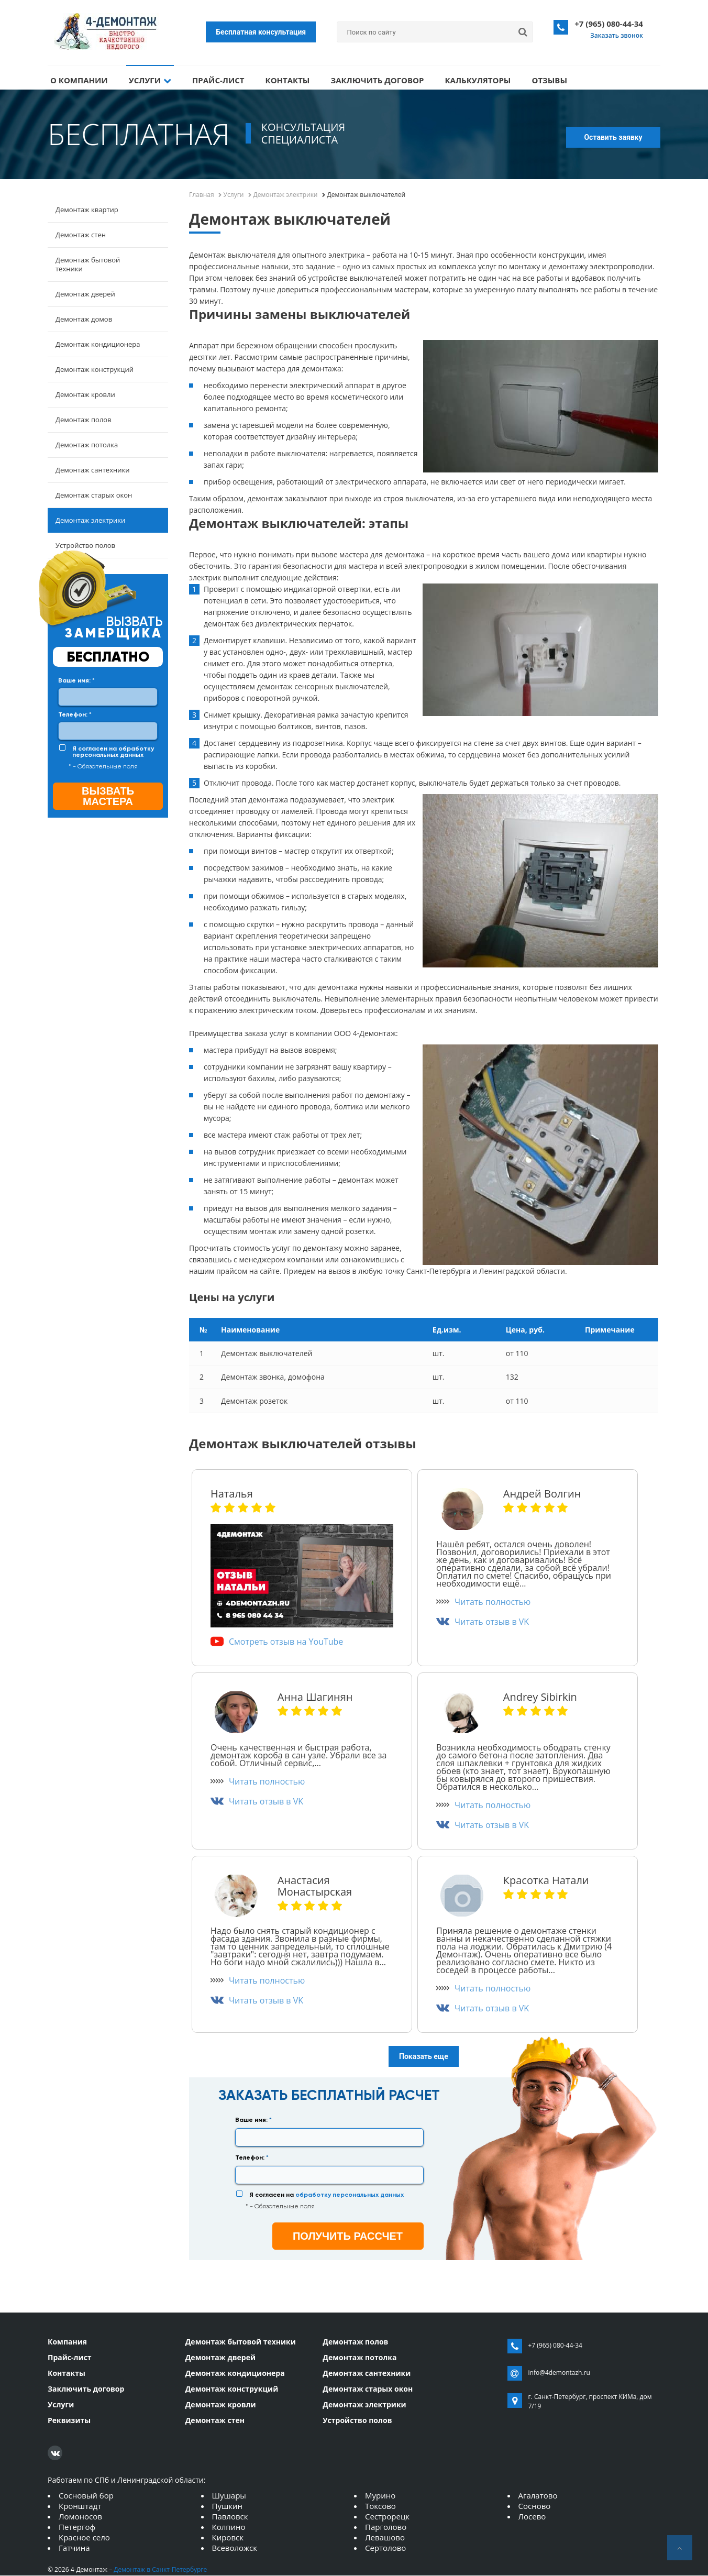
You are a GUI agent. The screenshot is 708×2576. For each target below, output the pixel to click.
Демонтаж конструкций (95, 370)
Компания (67, 2342)
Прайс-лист (218, 80)
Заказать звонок (616, 35)
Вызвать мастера (108, 797)
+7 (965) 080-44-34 (608, 23)
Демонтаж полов (84, 420)
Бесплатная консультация (261, 32)
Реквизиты (69, 2420)
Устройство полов (85, 546)
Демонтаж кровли (85, 395)
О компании (79, 80)
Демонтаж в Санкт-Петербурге (160, 2570)
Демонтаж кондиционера (98, 344)
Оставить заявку (613, 138)
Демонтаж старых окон (94, 495)
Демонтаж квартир (87, 210)
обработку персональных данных (113, 752)
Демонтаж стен (81, 235)
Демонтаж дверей (85, 294)
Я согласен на (113, 752)
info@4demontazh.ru (559, 2372)
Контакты (288, 80)
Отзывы (549, 80)
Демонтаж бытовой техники (88, 265)
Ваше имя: (76, 681)
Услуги (150, 80)
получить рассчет (348, 2236)
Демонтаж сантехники (92, 470)
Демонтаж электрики (90, 520)
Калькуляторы (478, 80)
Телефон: (75, 715)
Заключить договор (377, 80)
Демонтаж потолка (87, 445)
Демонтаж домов (84, 319)
